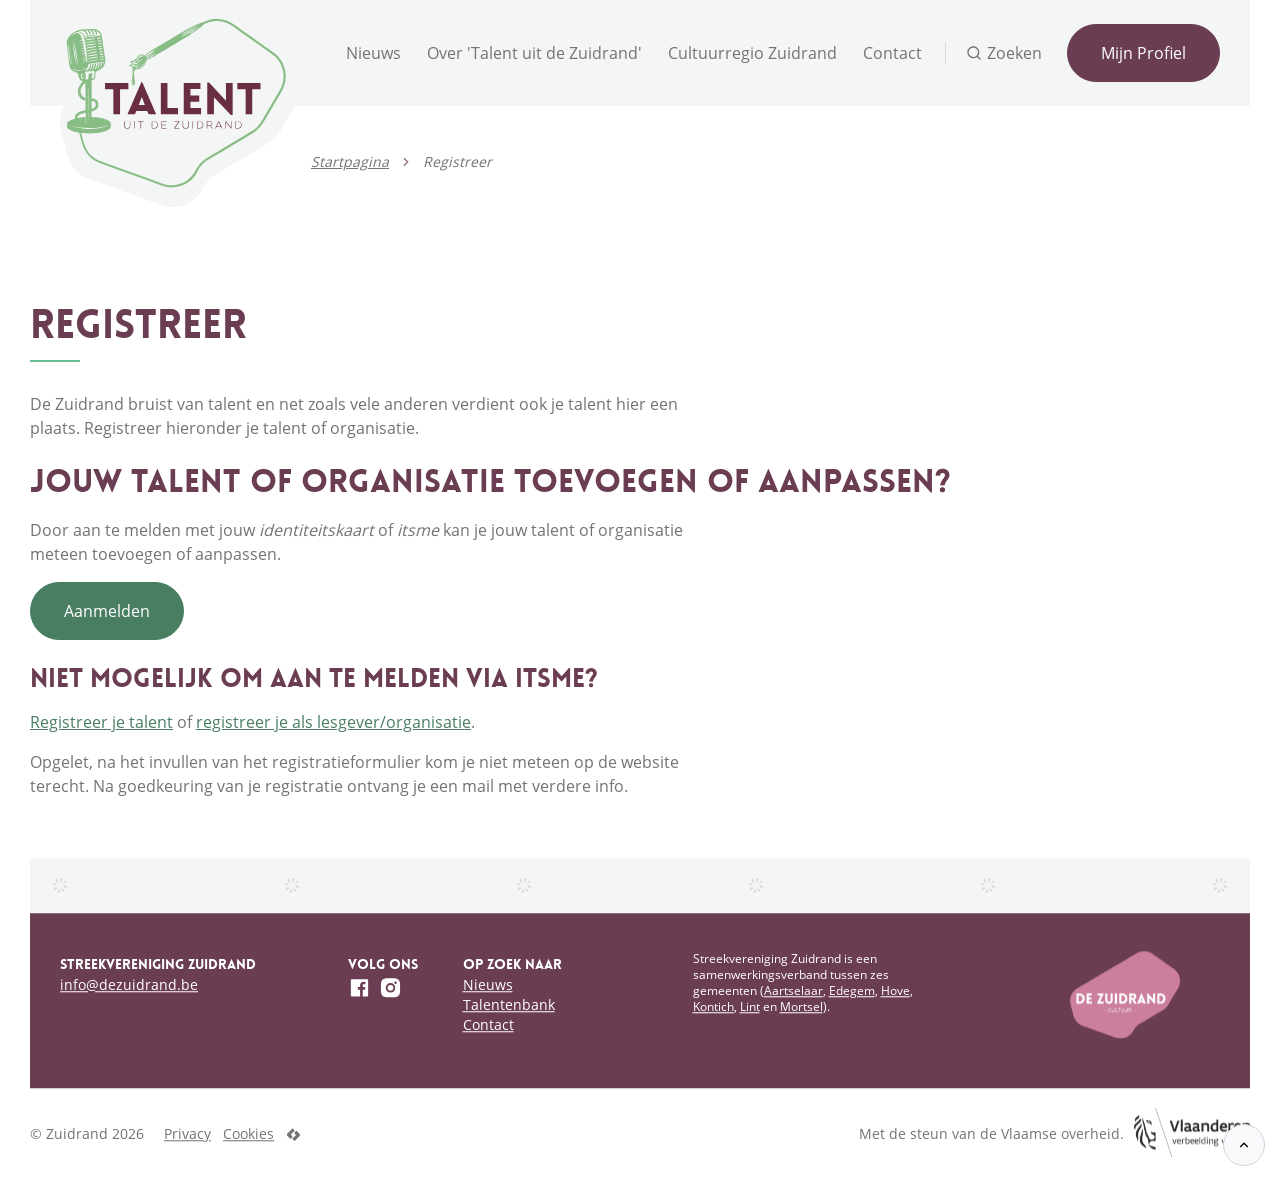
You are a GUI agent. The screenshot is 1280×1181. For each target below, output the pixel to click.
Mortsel (801, 1006)
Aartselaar (793, 990)
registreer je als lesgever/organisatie (333, 722)
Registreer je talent (101, 722)
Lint (750, 1006)
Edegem (852, 990)
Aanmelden (107, 611)
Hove (895, 990)
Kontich (713, 1006)
